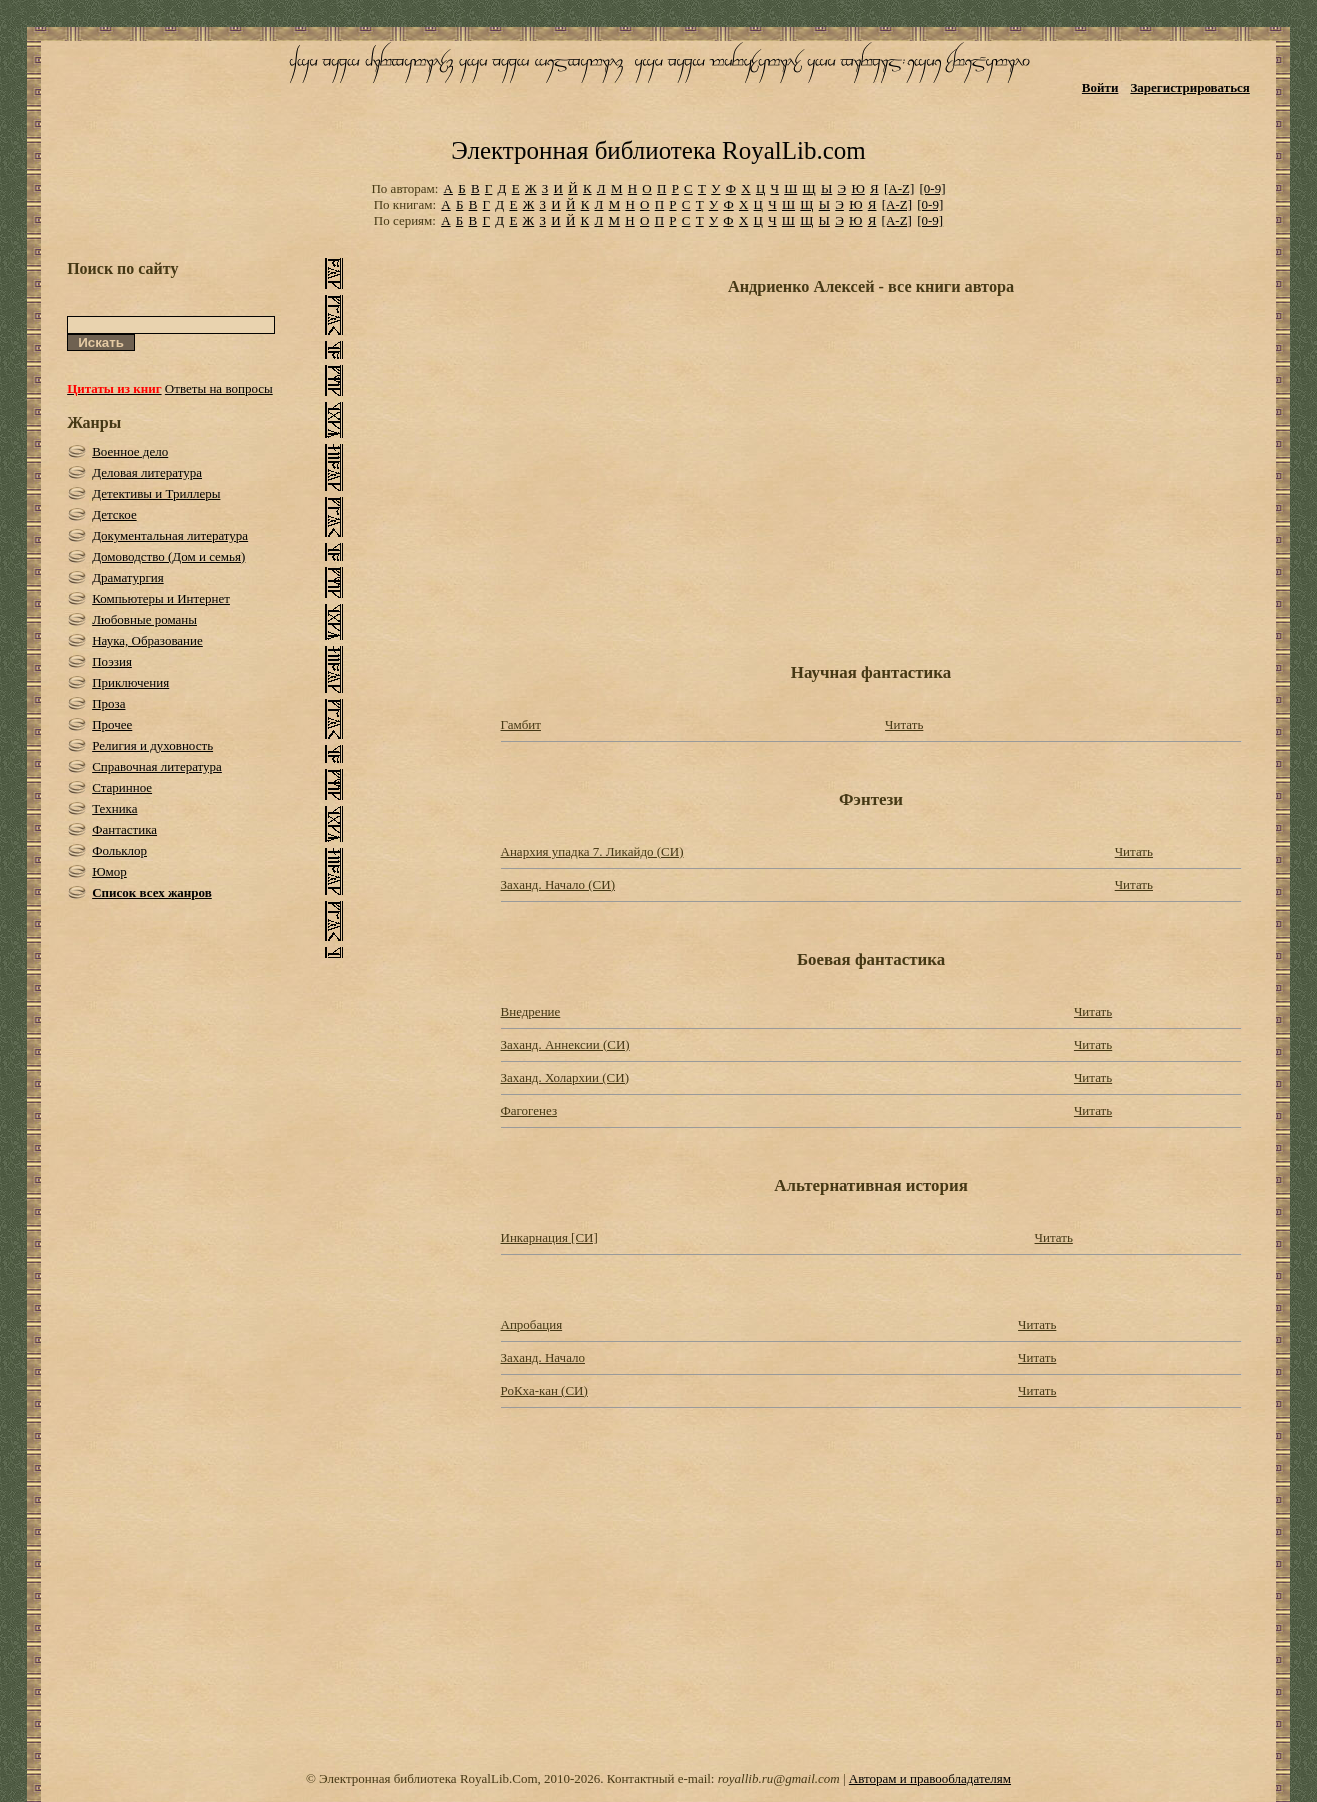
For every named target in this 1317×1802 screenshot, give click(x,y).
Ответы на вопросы (219, 388)
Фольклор (119, 850)
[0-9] (933, 188)
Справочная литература (157, 766)
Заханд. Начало (543, 1357)
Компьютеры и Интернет (161, 598)
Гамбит (521, 724)
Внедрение (531, 1011)
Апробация (532, 1324)
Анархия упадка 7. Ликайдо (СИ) (592, 851)
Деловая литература (147, 472)
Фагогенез (529, 1110)
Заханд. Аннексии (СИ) (565, 1044)
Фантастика (124, 829)
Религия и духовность (152, 745)
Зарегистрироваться (1189, 87)
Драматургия (128, 577)
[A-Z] (899, 188)
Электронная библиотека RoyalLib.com (658, 150)
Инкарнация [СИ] (549, 1237)
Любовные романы (144, 619)
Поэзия (112, 661)
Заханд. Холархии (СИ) (565, 1077)
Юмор (109, 871)
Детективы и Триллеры (156, 493)
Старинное (122, 787)
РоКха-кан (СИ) (544, 1390)
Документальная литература (170, 535)
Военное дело (130, 451)
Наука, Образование (147, 640)
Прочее (112, 724)
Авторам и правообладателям (930, 1778)
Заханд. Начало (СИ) (558, 884)
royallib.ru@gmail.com (779, 1778)
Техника (114, 808)
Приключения (130, 682)
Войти (1100, 87)
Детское (114, 514)
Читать (904, 724)
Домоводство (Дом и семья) (168, 556)
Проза (108, 703)
